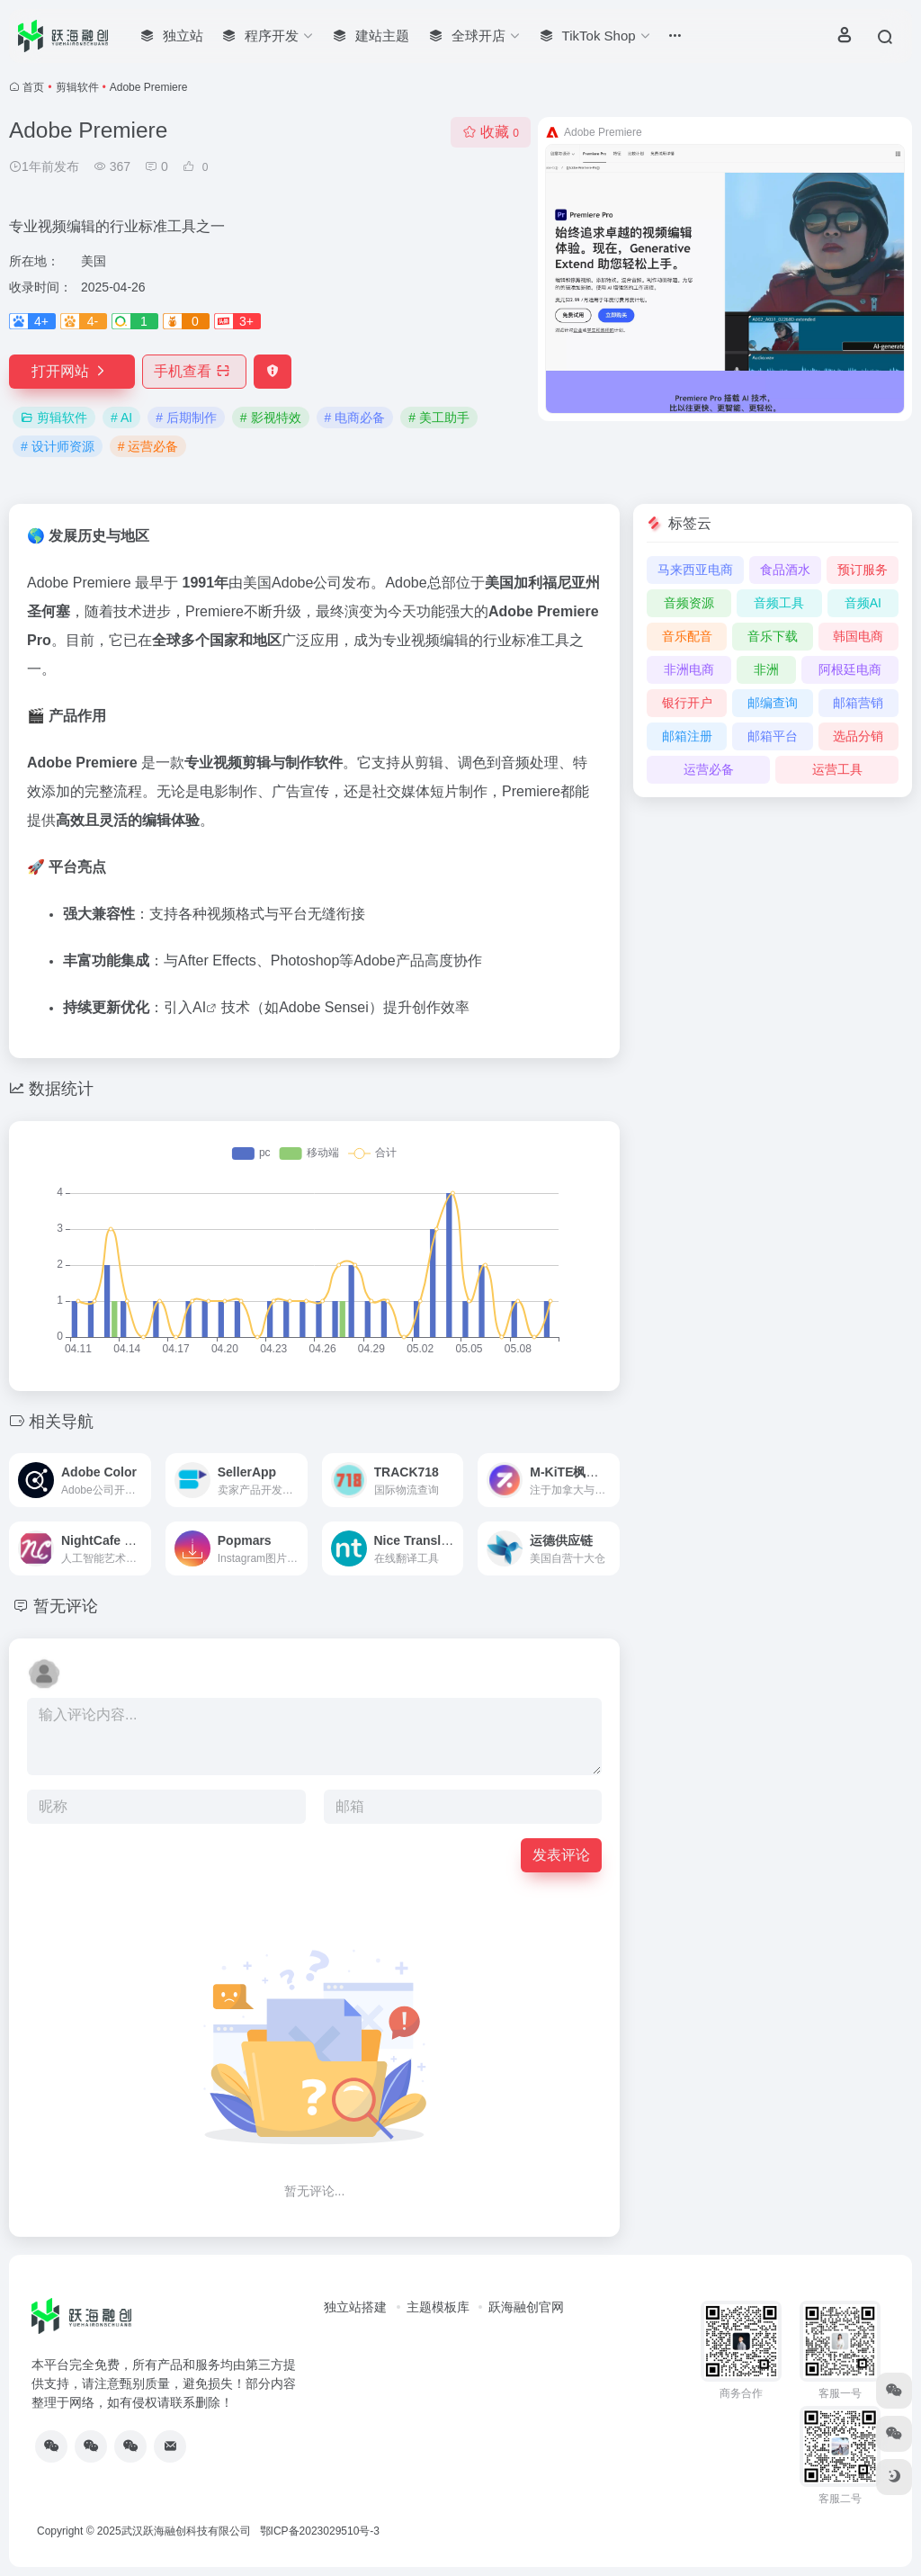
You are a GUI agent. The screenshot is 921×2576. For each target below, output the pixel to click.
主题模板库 (438, 2307)
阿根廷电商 (849, 669)
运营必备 (709, 769)
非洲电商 (689, 669)
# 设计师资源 (57, 446)
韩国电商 (858, 636)
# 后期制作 (186, 417)
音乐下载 (772, 636)
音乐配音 (687, 636)
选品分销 (858, 736)
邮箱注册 (687, 736)
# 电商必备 (355, 417)
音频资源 (689, 603)
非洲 (766, 669)
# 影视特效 (270, 417)
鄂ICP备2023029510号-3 (320, 2531)
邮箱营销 (858, 703)
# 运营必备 (148, 446)
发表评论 (561, 1854)
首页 (33, 87)
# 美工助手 (438, 417)
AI (199, 1007)
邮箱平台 (772, 736)
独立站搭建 (355, 2307)
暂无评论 (65, 1606)
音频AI (863, 603)
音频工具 (779, 603)
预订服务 (862, 569)
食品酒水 (785, 569)
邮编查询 (772, 703)
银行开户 (687, 703)
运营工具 (837, 769)
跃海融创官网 (526, 2307)
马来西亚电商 (695, 569)
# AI (121, 417)
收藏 (490, 131)
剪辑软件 (77, 87)
